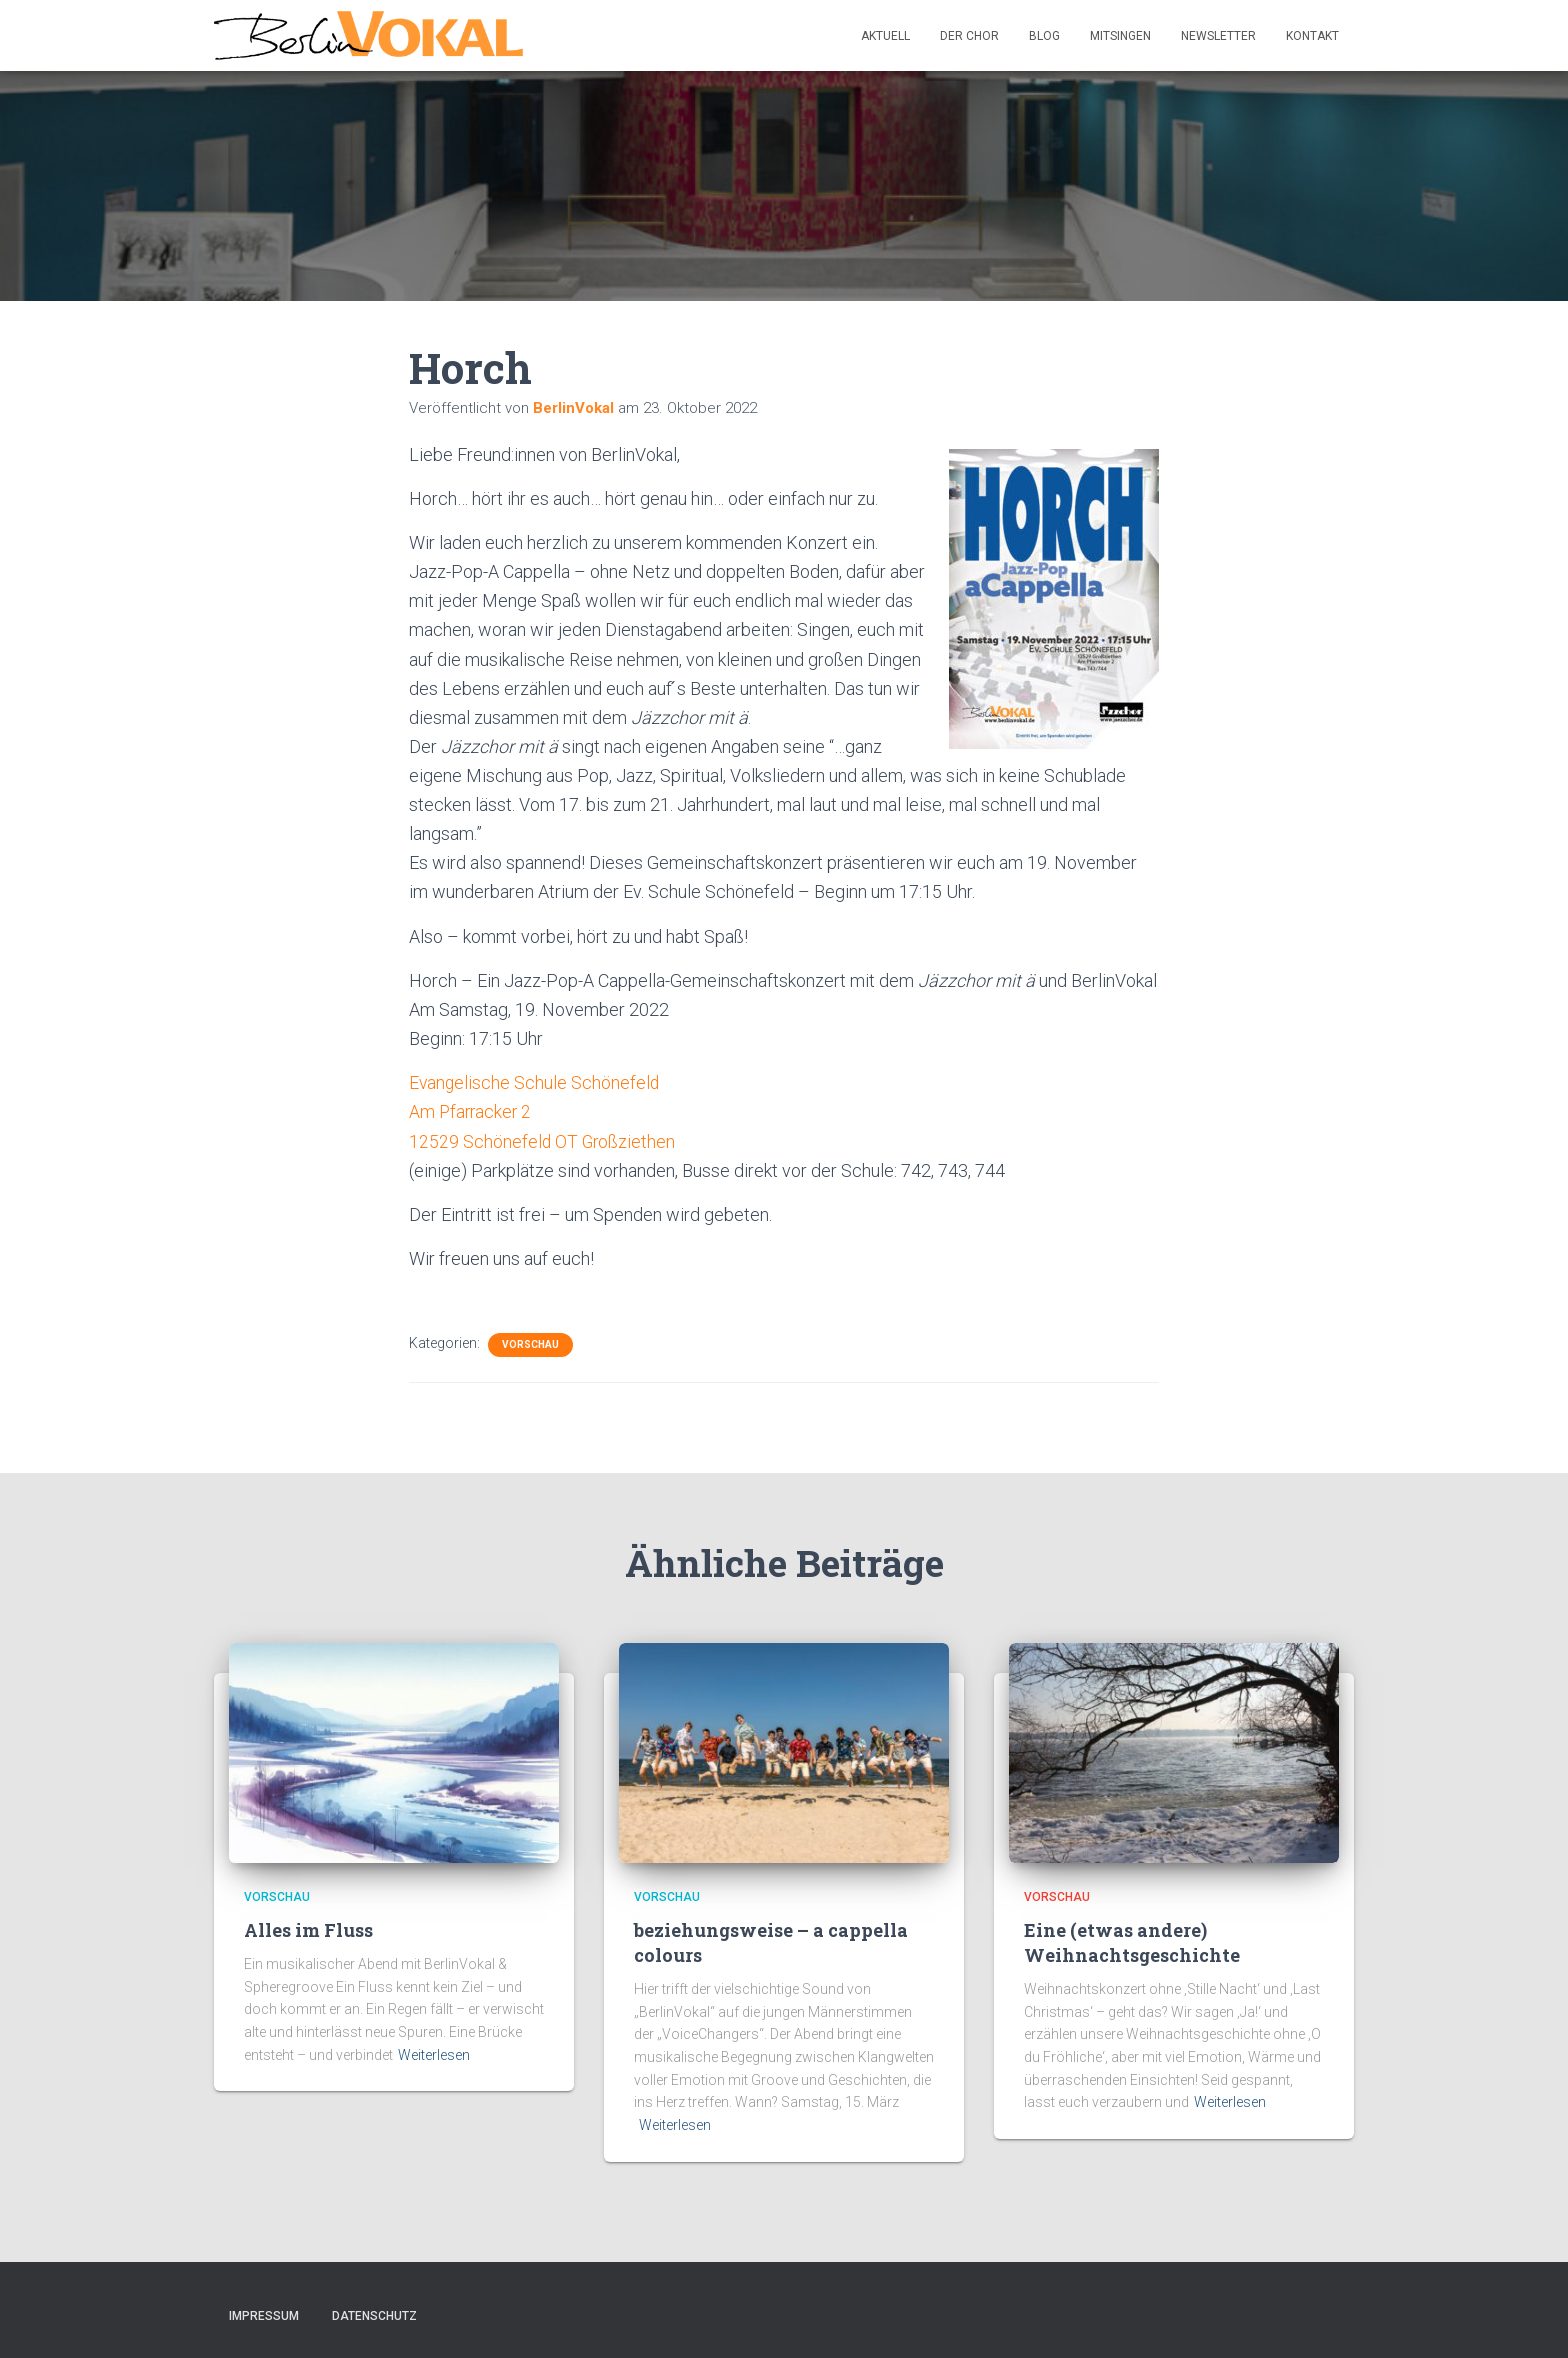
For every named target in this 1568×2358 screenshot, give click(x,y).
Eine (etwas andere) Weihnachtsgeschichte (1132, 1941)
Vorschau (530, 1344)
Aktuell (885, 36)
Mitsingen (1120, 36)
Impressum (264, 2315)
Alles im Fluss (308, 1929)
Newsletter (1218, 36)
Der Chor (969, 36)
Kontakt (1312, 36)
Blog (1044, 36)
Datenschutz (374, 2315)
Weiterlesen (434, 2054)
